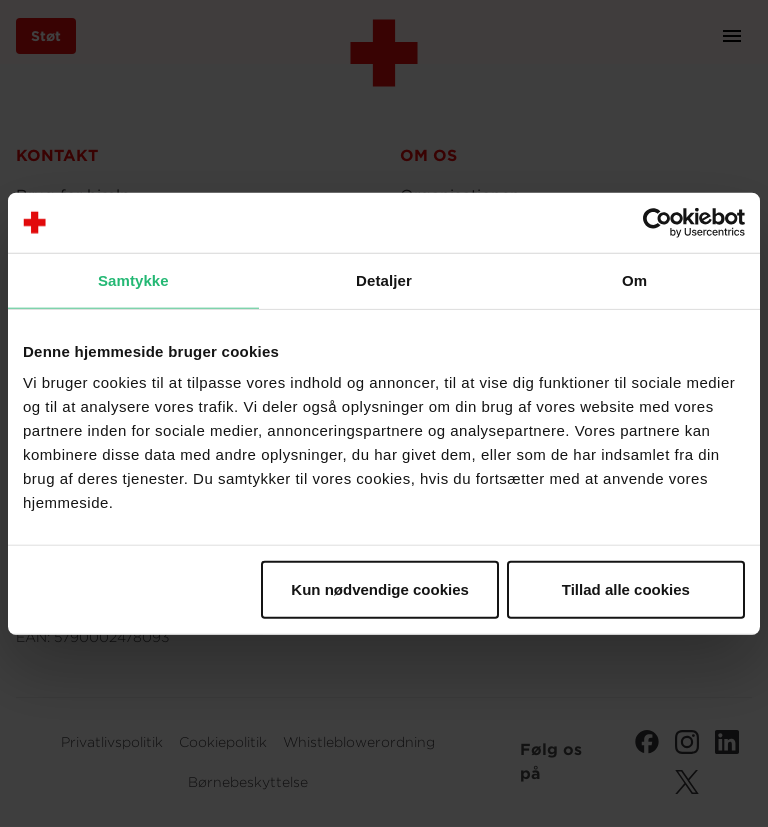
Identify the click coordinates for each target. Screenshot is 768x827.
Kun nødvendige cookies (380, 589)
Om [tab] (634, 279)
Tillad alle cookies (626, 589)
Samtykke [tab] (133, 279)
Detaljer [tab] (384, 279)
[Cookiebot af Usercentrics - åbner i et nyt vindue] (657, 222)
